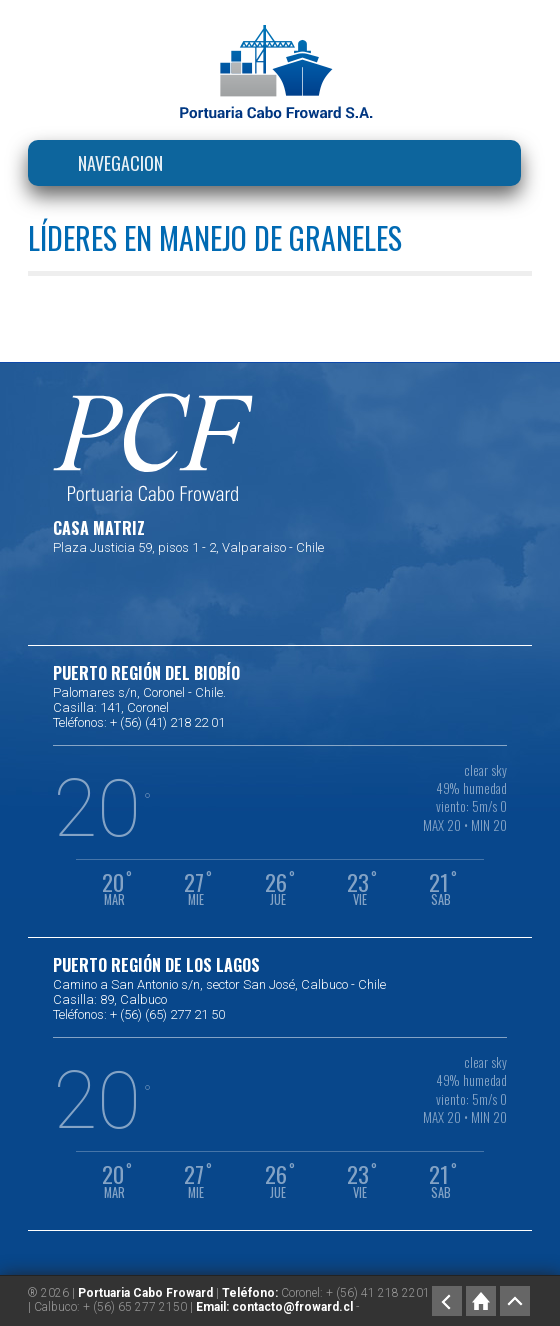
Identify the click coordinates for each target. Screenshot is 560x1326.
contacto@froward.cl (292, 1307)
